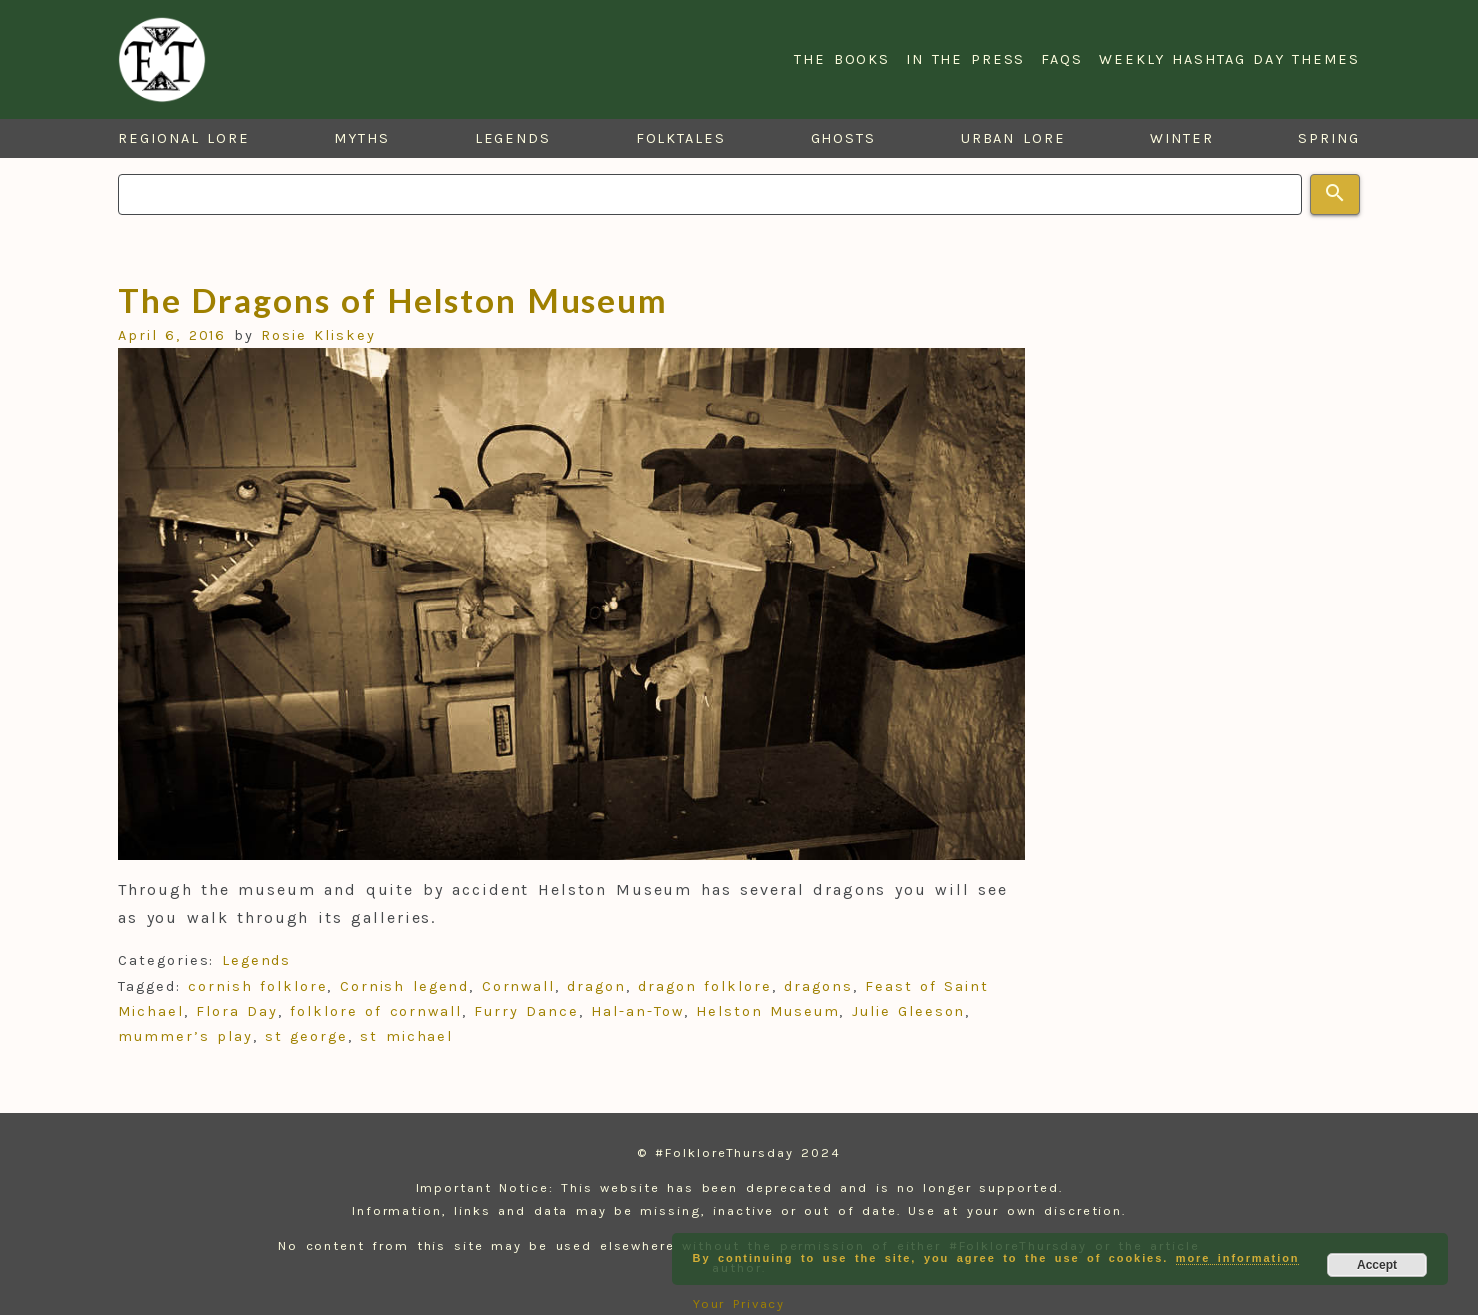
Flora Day (237, 1011)
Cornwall (518, 986)
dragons (818, 986)
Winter (1182, 138)
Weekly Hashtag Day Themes (1229, 59)
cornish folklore (257, 986)
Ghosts (844, 138)
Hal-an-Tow (637, 1011)
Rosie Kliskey (318, 335)
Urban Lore (1013, 138)
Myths (362, 138)
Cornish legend (404, 986)
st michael (406, 1036)
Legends (513, 138)
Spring (1329, 138)
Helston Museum (767, 1011)
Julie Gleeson (909, 1011)
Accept (1377, 1265)
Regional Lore (184, 138)
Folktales (681, 138)
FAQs (1062, 59)
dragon (596, 986)
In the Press (965, 59)
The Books (842, 59)
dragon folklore (704, 986)
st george (306, 1036)
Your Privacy (739, 1303)
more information (1238, 1258)
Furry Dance (526, 1011)
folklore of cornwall (376, 1011)
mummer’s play (185, 1036)
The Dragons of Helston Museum (393, 300)
